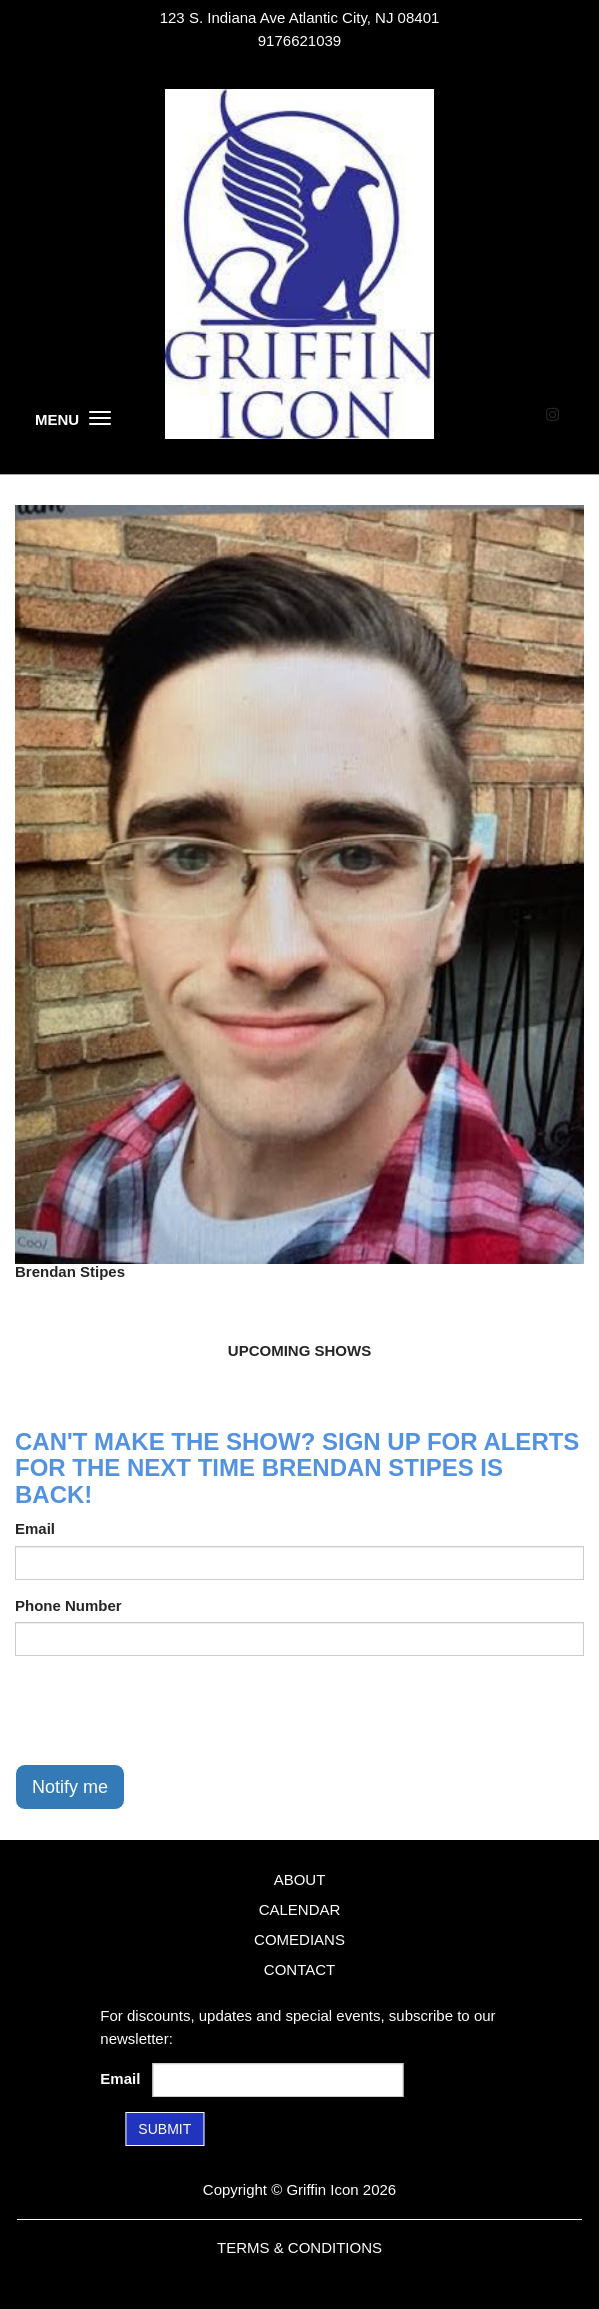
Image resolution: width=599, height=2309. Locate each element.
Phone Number (68, 1605)
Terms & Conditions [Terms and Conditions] (299, 2247)
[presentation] (167, 1710)
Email (35, 1528)
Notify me (70, 1787)
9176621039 (299, 40)
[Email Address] (278, 2080)
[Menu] (100, 418)
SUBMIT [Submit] (164, 2129)
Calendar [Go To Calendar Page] (300, 1909)
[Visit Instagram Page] (552, 414)
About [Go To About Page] (300, 1879)
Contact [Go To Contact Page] (299, 1969)
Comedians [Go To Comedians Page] (299, 1939)
